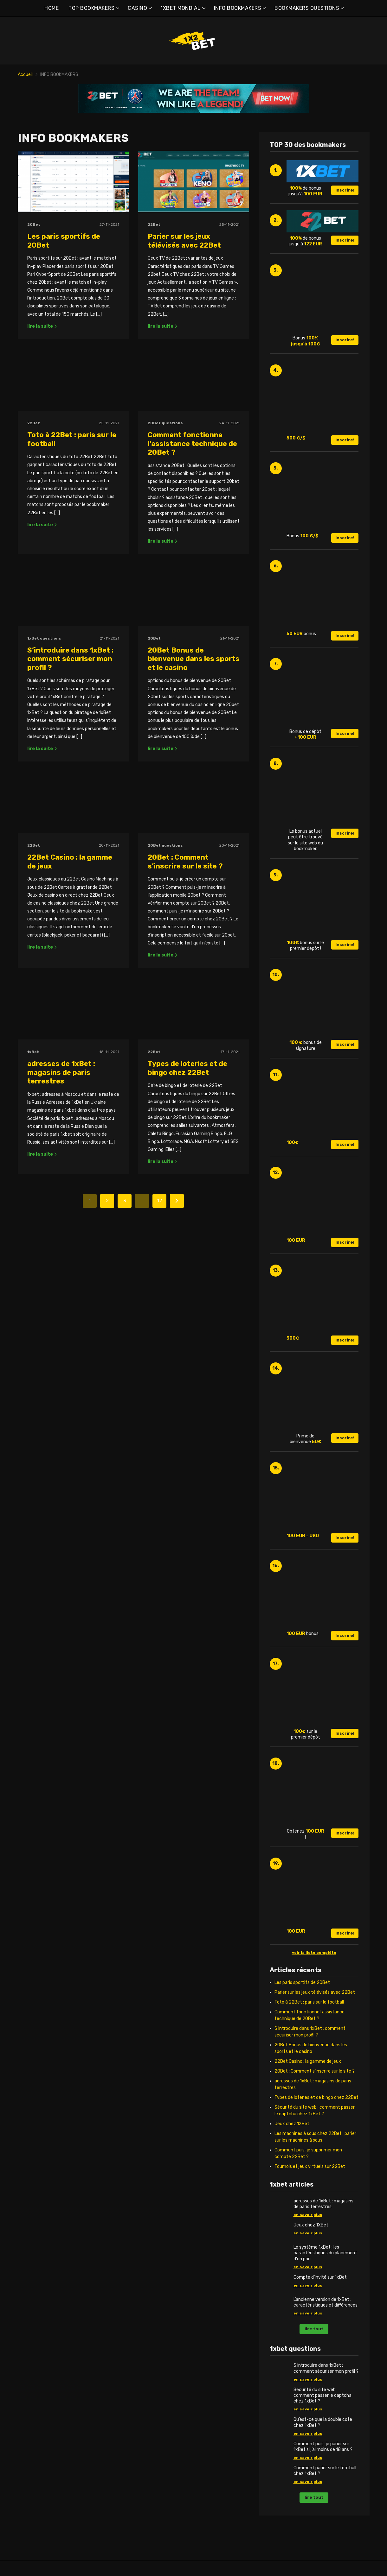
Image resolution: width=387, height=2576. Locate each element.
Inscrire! (344, 190)
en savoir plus (307, 2215)
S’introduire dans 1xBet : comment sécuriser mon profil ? (70, 757)
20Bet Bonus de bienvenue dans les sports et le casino (194, 757)
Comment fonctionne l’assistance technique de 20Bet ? (192, 493)
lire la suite (42, 326)
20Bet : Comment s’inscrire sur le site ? (185, 1009)
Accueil (25, 74)
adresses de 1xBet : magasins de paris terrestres (61, 1270)
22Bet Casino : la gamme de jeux (307, 2061)
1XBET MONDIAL (180, 8)
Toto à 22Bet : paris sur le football (309, 2002)
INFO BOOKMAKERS (237, 8)
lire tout (314, 2329)
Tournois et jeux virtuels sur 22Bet (309, 2166)
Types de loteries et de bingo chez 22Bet (187, 1265)
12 (159, 1397)
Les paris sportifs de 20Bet (302, 1982)
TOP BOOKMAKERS (91, 8)
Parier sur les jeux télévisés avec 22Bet (184, 240)
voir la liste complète (314, 1952)
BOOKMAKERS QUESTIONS (306, 8)
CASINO (137, 8)
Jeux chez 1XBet (291, 2123)
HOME (51, 8)
